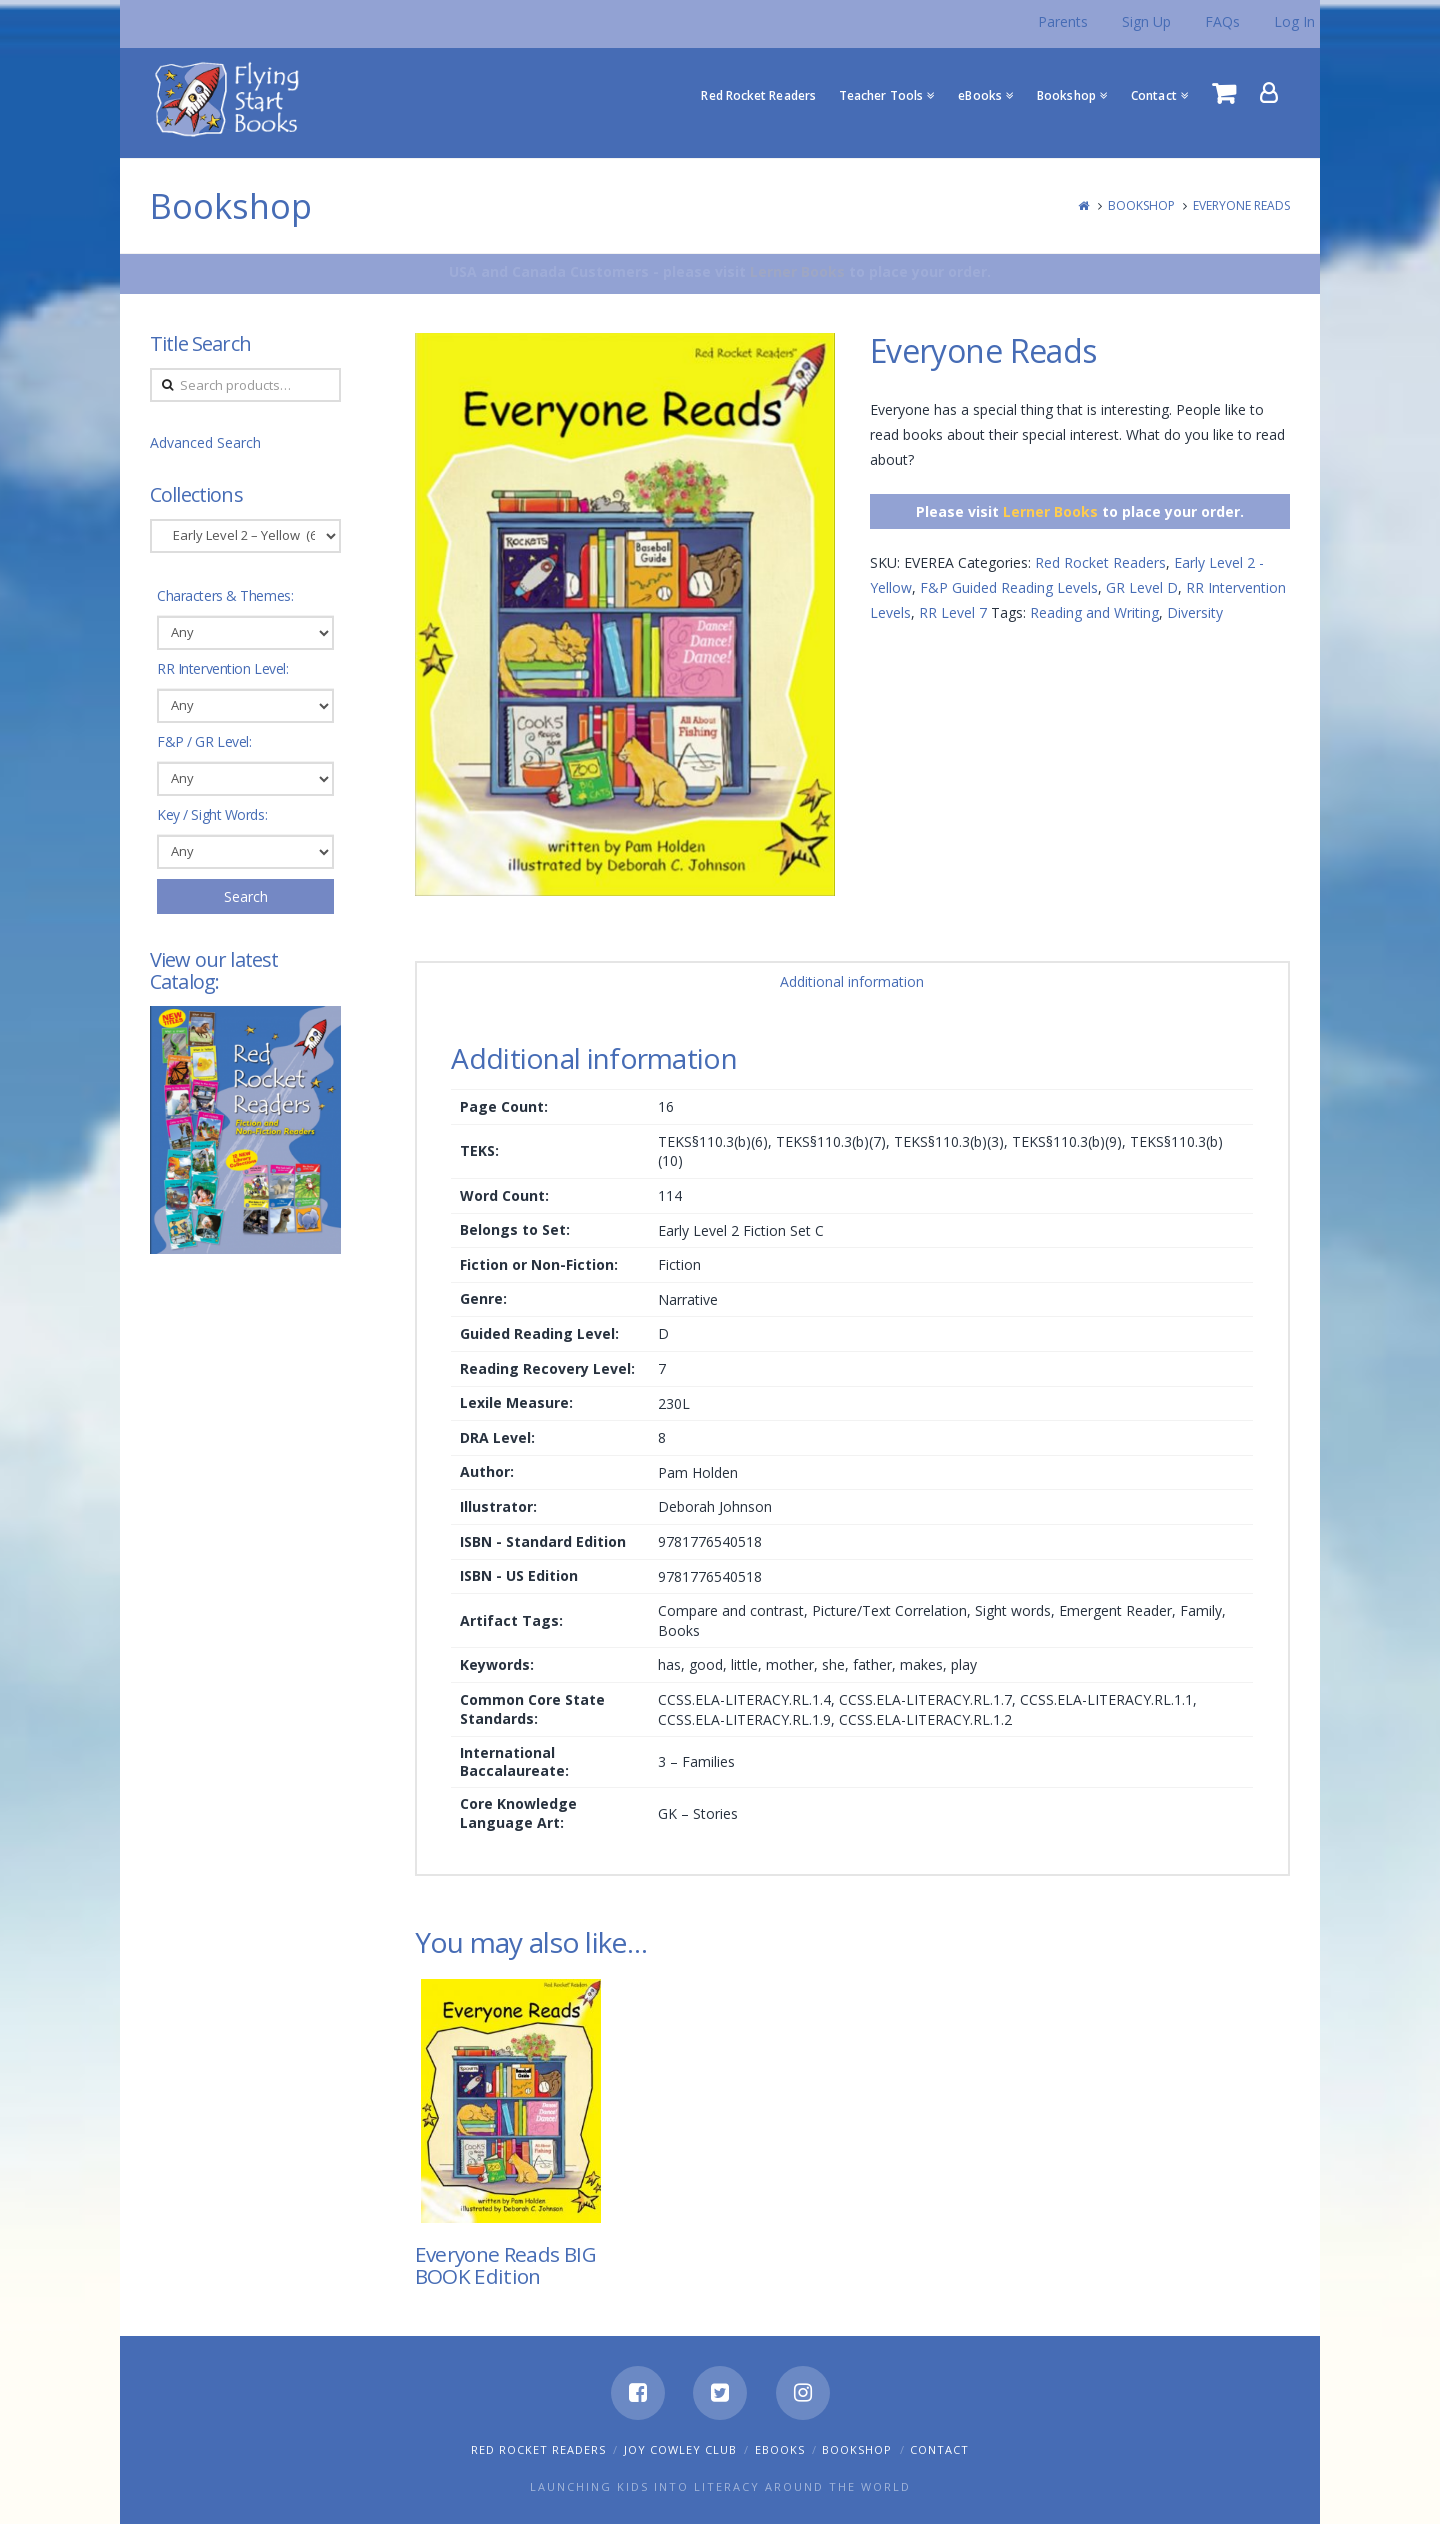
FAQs (1222, 21)
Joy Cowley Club (680, 2449)
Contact (939, 2449)
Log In (1294, 21)
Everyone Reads (1241, 205)
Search (246, 896)
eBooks (780, 2449)
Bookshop (1141, 205)
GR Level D (1142, 587)
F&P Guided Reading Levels (1009, 587)
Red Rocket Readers (1100, 562)
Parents (1063, 21)
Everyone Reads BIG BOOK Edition (505, 2265)
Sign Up (1146, 21)
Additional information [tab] (852, 981)
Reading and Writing (1094, 612)
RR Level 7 (953, 612)
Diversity (1195, 612)
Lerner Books (797, 271)
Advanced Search (205, 442)
